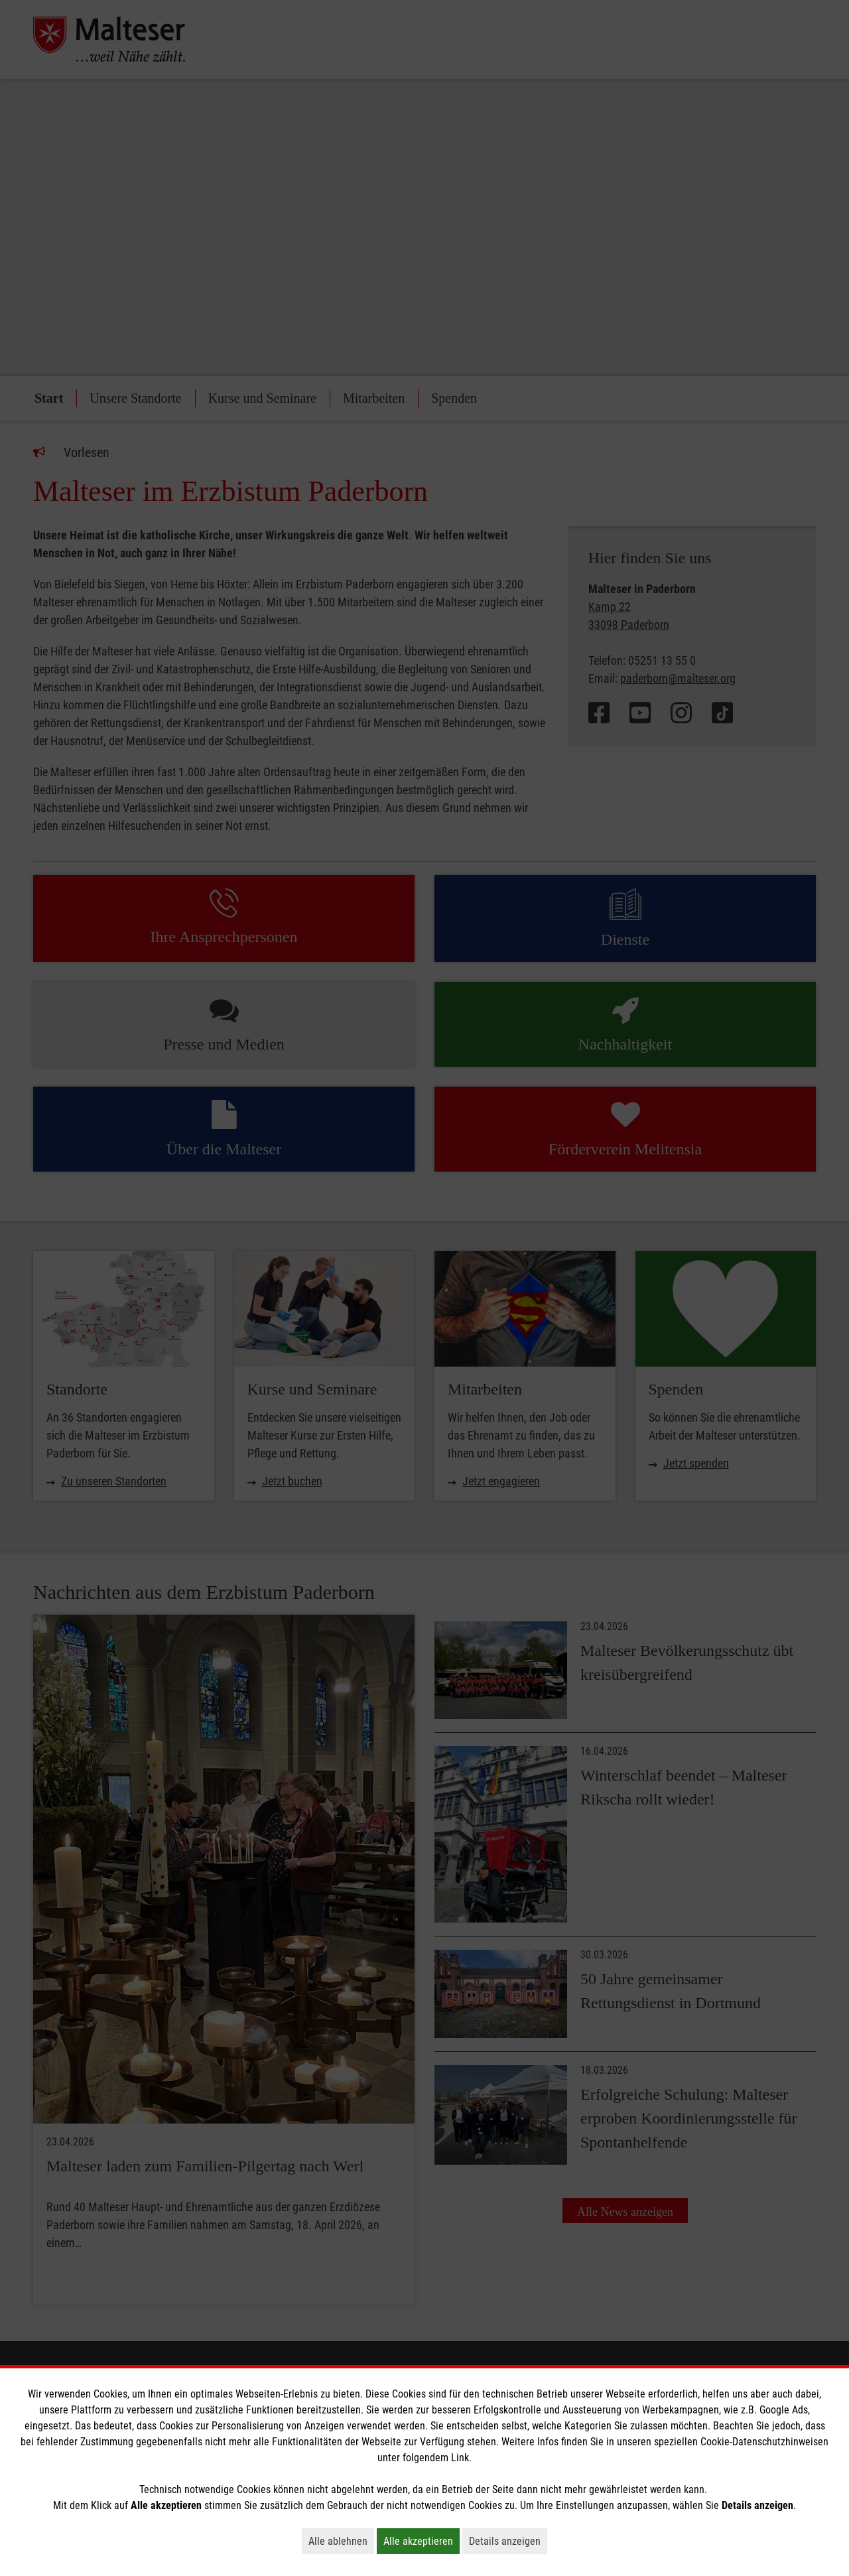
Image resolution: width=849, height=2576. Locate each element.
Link (460, 2457)
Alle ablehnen (341, 2540)
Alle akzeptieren (421, 2540)
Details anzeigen (508, 2540)
